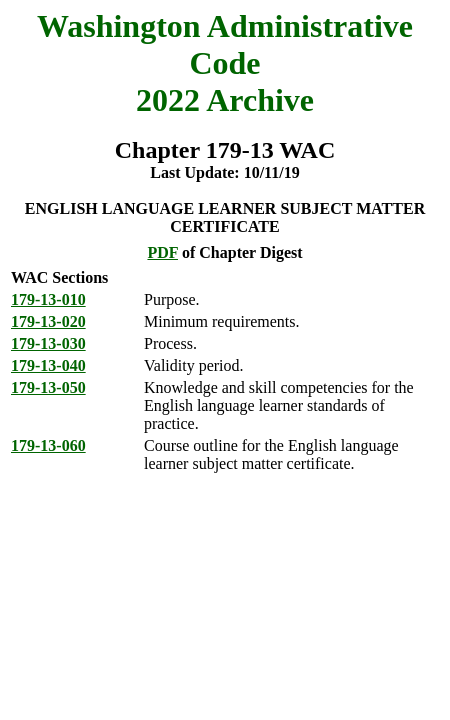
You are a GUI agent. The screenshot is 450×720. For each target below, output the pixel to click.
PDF (162, 252)
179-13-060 (48, 445)
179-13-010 (48, 299)
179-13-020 (48, 321)
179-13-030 (48, 343)
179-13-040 (48, 365)
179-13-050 (48, 387)
